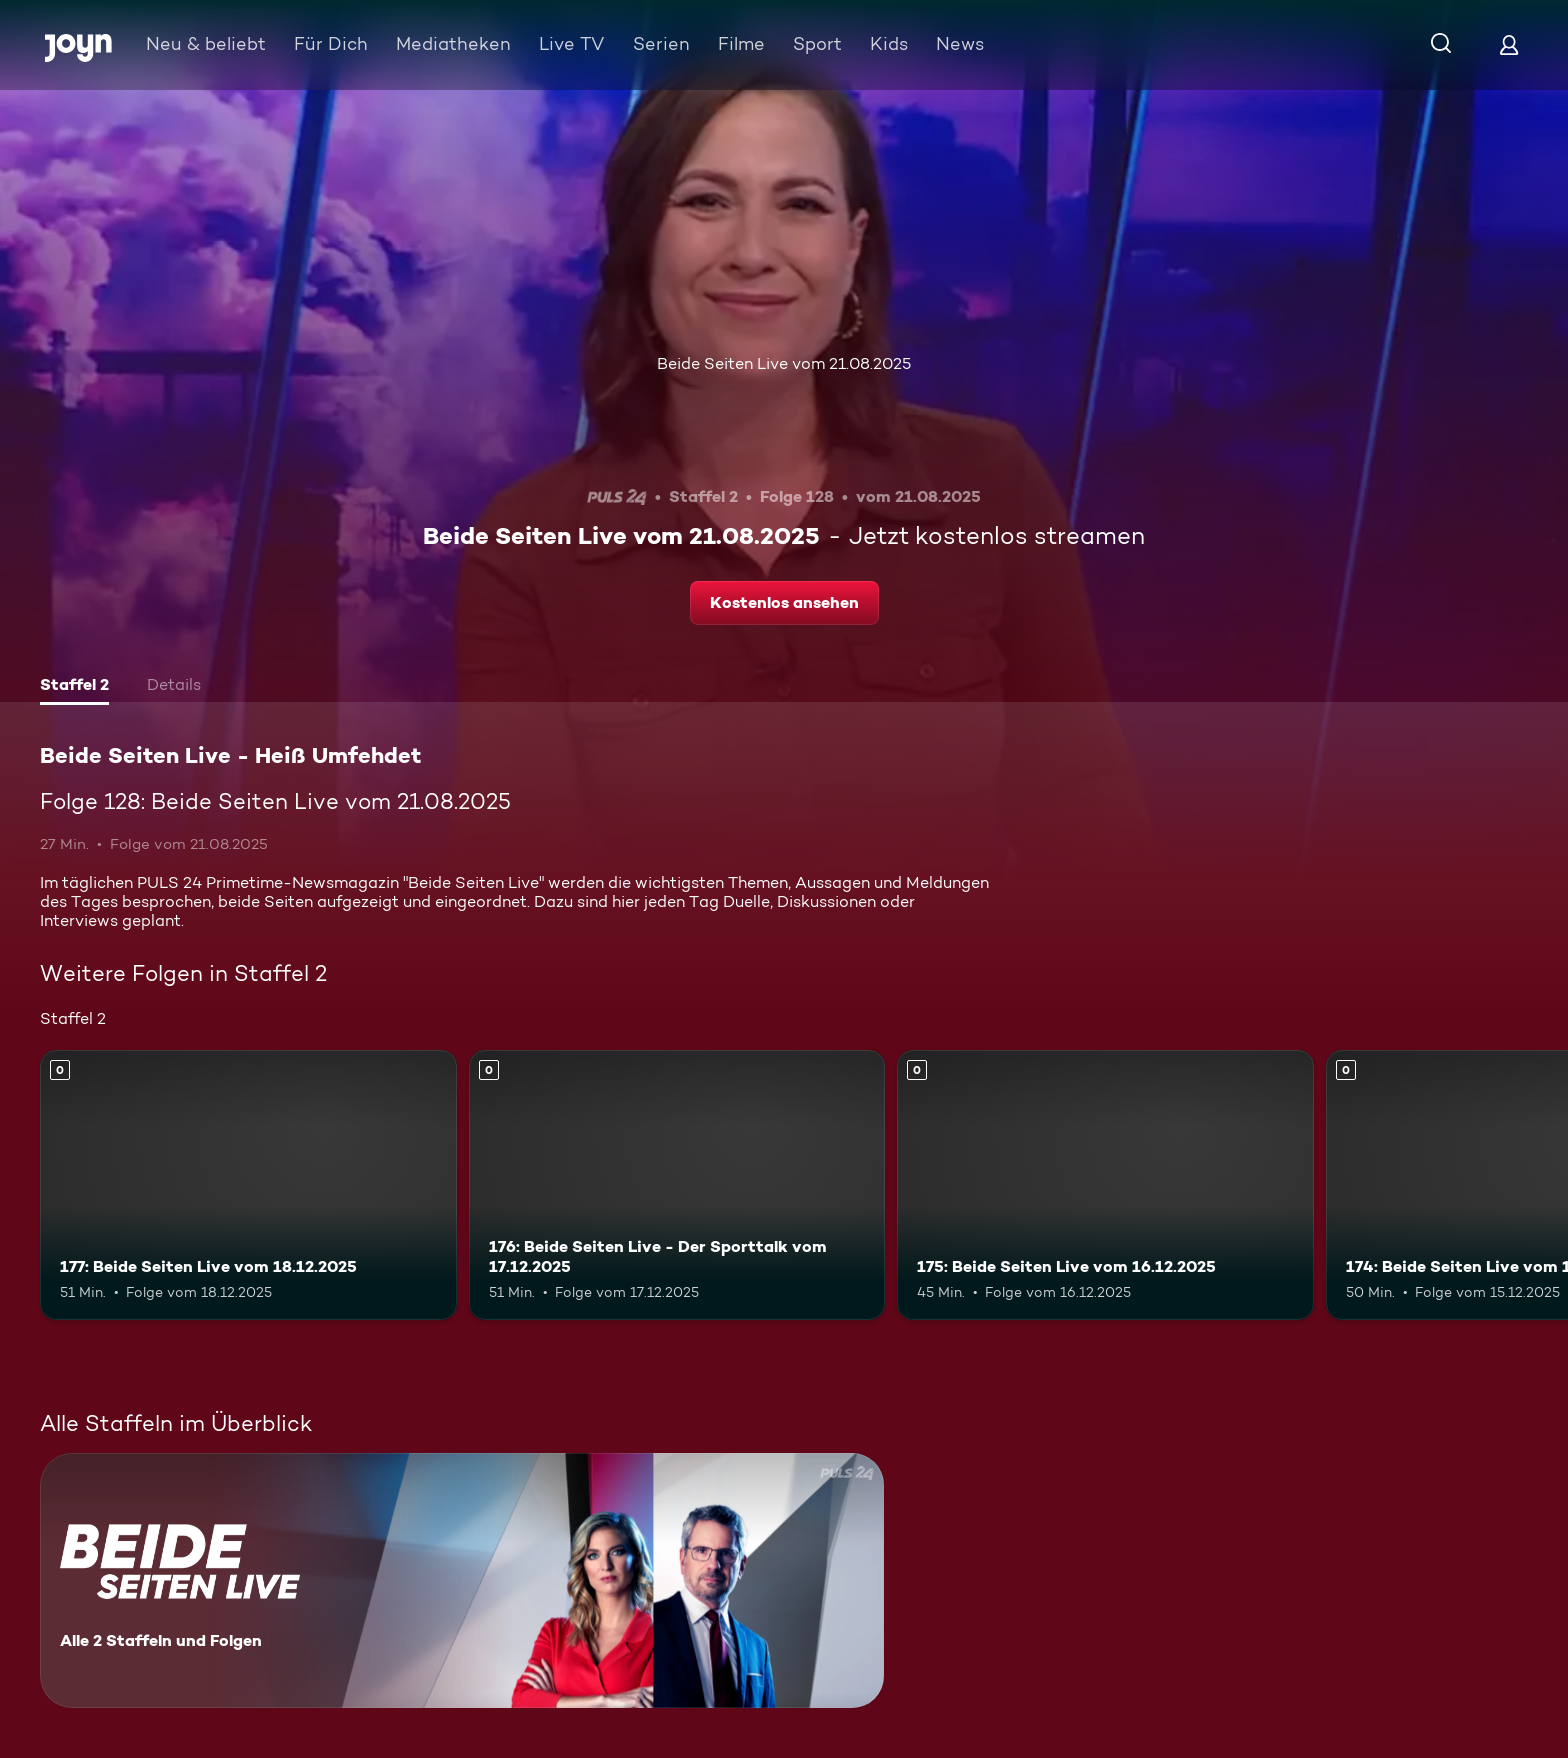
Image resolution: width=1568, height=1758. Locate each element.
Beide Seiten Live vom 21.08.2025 (784, 363)
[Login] (1509, 44)
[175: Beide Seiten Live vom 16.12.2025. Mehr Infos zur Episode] (1105, 1185)
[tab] (74, 687)
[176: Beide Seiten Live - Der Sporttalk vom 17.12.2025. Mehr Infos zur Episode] (677, 1185)
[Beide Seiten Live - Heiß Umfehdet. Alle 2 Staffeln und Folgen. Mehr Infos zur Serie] (462, 1580)
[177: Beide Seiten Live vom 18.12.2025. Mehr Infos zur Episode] (248, 1185)
